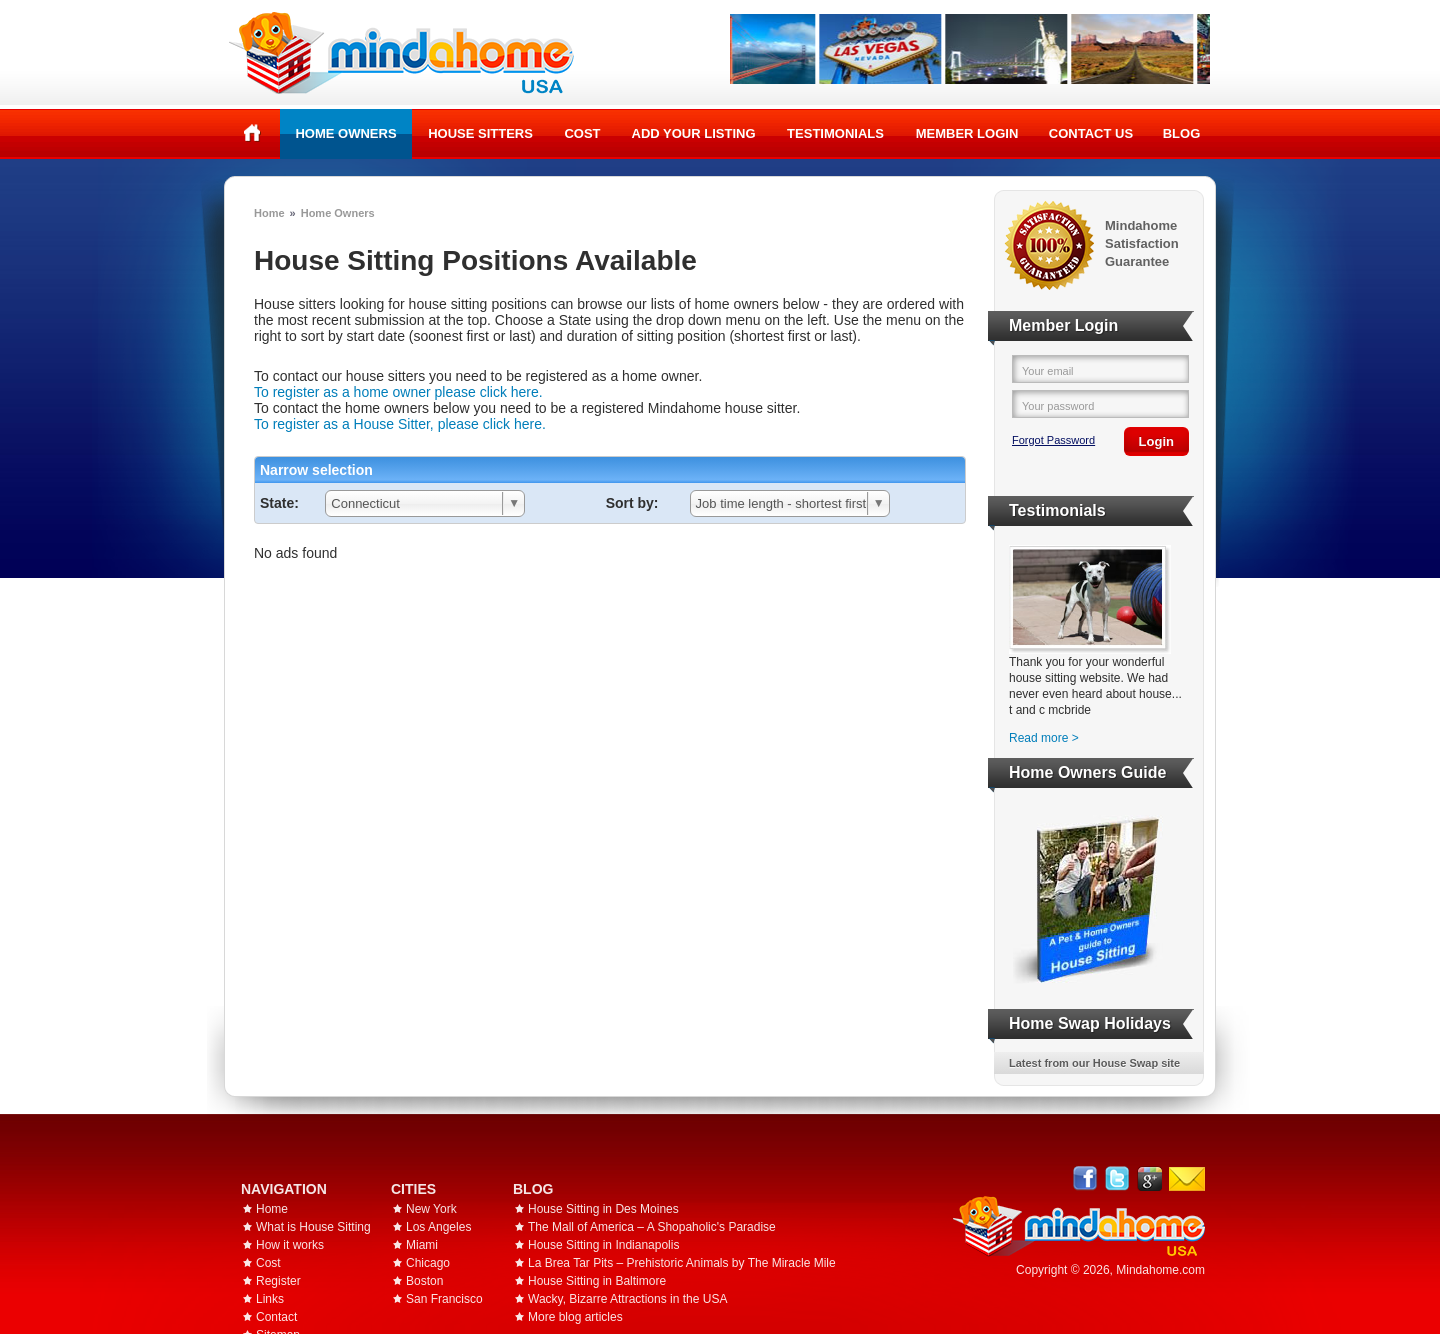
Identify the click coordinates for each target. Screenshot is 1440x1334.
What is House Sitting (313, 1227)
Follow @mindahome (1117, 1178)
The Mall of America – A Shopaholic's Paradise (652, 1227)
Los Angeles (438, 1227)
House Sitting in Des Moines (603, 1209)
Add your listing (694, 133)
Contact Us (1091, 133)
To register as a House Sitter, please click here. (400, 424)
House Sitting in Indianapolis (603, 1245)
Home (252, 133)
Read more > (1044, 738)
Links (270, 1299)
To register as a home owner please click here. (398, 392)
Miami (422, 1245)
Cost (582, 133)
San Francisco (444, 1299)
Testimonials (835, 133)
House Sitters (480, 133)
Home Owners (345, 133)
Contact (276, 1317)
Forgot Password (1053, 440)
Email (1187, 1179)
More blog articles (575, 1317)
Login (1156, 441)
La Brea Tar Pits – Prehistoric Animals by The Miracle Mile (682, 1263)
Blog (1182, 133)
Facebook (1085, 1178)
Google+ (1149, 1178)
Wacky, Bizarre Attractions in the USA (627, 1299)
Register (278, 1281)
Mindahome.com (1160, 1270)
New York (431, 1209)
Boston (424, 1281)
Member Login (967, 133)
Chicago (428, 1263)
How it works (290, 1245)
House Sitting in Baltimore (597, 1281)
